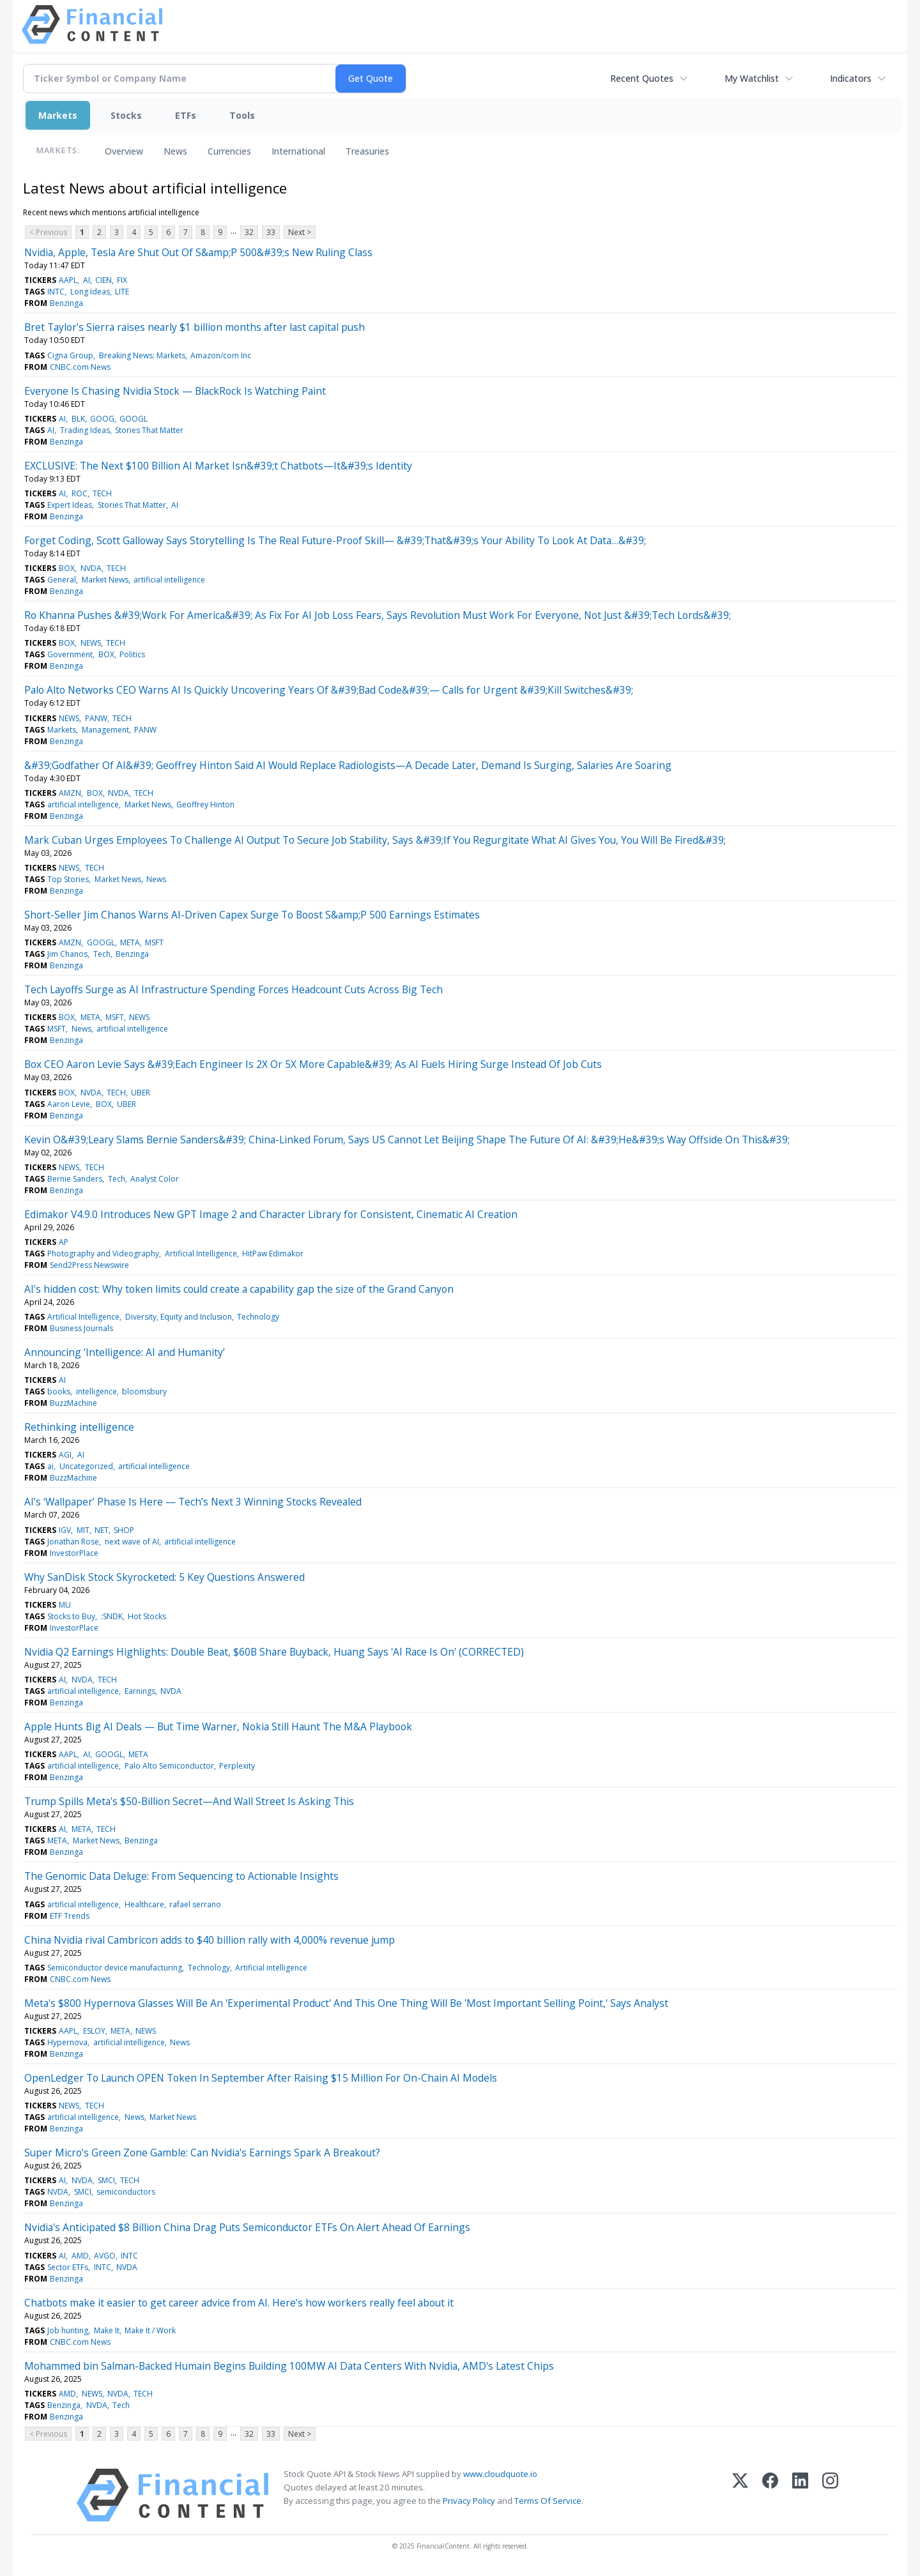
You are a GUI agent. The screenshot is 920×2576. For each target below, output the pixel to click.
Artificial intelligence (271, 1967)
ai (50, 1466)
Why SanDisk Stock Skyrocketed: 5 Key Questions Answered (164, 1577)
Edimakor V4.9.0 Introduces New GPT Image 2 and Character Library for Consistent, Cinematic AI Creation (271, 1214)
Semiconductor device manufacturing (114, 1967)
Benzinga (66, 303)
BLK (78, 418)
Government (70, 654)
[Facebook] (770, 2495)
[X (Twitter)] (740, 2495)
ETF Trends (69, 1915)
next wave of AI (132, 1541)
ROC (80, 493)
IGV (65, 1530)
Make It (106, 2330)
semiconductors (125, 2191)
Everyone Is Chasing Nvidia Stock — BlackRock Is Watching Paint (175, 391)
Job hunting (67, 2330)
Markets (57, 115)
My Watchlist (751, 78)
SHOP (124, 1530)
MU (65, 1604)
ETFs (185, 115)
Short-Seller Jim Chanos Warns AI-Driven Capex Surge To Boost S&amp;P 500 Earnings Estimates (252, 915)
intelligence (96, 1391)
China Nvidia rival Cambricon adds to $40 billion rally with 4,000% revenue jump (209, 1940)
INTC (56, 291)
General (61, 579)
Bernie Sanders (74, 1178)
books (58, 1391)
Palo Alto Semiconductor (169, 1765)
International (298, 151)
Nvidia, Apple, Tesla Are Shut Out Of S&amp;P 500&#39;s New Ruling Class (198, 252)
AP (63, 1242)
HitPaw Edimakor (272, 1253)
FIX (122, 280)
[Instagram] (830, 2495)
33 (270, 232)
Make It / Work (150, 2330)
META (130, 942)
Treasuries (367, 151)
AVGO (105, 2255)
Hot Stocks (147, 1616)
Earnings (140, 1691)
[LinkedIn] (800, 2495)
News (175, 151)
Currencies (229, 151)
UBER (140, 1092)
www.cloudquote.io (500, 2474)
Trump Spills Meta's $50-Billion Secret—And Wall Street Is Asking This (189, 1801)
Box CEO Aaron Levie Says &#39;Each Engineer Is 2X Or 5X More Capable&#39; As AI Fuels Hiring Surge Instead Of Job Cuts (313, 1064)
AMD (80, 2255)
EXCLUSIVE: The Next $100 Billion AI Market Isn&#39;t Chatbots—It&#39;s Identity (218, 466)
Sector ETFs (67, 2267)
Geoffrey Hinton (205, 804)
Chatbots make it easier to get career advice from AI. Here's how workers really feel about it (239, 2303)
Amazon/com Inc (220, 355)
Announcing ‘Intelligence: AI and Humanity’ (124, 1352)
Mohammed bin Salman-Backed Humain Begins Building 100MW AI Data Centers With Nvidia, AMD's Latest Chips (289, 2366)
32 (249, 232)
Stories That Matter (149, 430)
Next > (299, 232)
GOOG (102, 418)
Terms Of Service (547, 2500)
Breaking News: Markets (142, 355)
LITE (122, 291)
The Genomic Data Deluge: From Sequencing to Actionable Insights (181, 1876)
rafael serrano (195, 1904)
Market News (105, 579)
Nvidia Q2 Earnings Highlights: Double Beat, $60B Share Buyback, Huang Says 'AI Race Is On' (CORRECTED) (274, 1652)
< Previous (48, 232)
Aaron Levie (68, 1104)
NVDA (91, 568)
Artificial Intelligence (201, 1253)
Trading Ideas (85, 430)
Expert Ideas (69, 504)
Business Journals (81, 1328)
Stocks (126, 115)
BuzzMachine (73, 1403)
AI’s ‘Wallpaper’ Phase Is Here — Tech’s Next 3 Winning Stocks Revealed (193, 1502)
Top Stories (68, 879)
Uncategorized (86, 1466)
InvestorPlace (74, 1553)
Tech (102, 954)
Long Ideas (90, 291)
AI (86, 280)
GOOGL (133, 418)
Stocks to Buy (71, 1616)
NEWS (90, 642)
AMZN (70, 793)
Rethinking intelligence (79, 1427)
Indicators (850, 78)
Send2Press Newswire (89, 1265)
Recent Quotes (641, 78)
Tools (242, 115)
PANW (96, 718)
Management (105, 729)
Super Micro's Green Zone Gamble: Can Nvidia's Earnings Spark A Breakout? (202, 2152)
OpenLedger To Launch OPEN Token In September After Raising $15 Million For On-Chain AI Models (260, 2078)
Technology (258, 1316)
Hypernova (67, 2042)
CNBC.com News (80, 367)
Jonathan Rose (73, 1541)
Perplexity (237, 1765)
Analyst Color (154, 1178)
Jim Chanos (67, 954)
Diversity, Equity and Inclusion (178, 1316)
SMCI (106, 2180)
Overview (124, 151)
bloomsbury (144, 1391)
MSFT (154, 942)
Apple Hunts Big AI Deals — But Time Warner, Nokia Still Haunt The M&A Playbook (218, 1726)
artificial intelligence (169, 579)
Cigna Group (70, 355)
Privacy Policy (469, 2500)
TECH (102, 493)
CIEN (103, 280)
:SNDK (112, 1616)
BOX (67, 568)
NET (102, 1530)
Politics (132, 654)
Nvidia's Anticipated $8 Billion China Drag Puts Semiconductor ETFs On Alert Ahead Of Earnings (247, 2227)
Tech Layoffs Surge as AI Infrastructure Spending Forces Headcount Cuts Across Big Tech (233, 989)
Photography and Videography (103, 1253)
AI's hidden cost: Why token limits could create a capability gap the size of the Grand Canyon (239, 1289)
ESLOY (94, 2030)
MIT (83, 1530)
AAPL (68, 280)
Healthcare (144, 1904)
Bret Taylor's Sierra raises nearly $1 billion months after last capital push (194, 327)
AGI (65, 1454)
